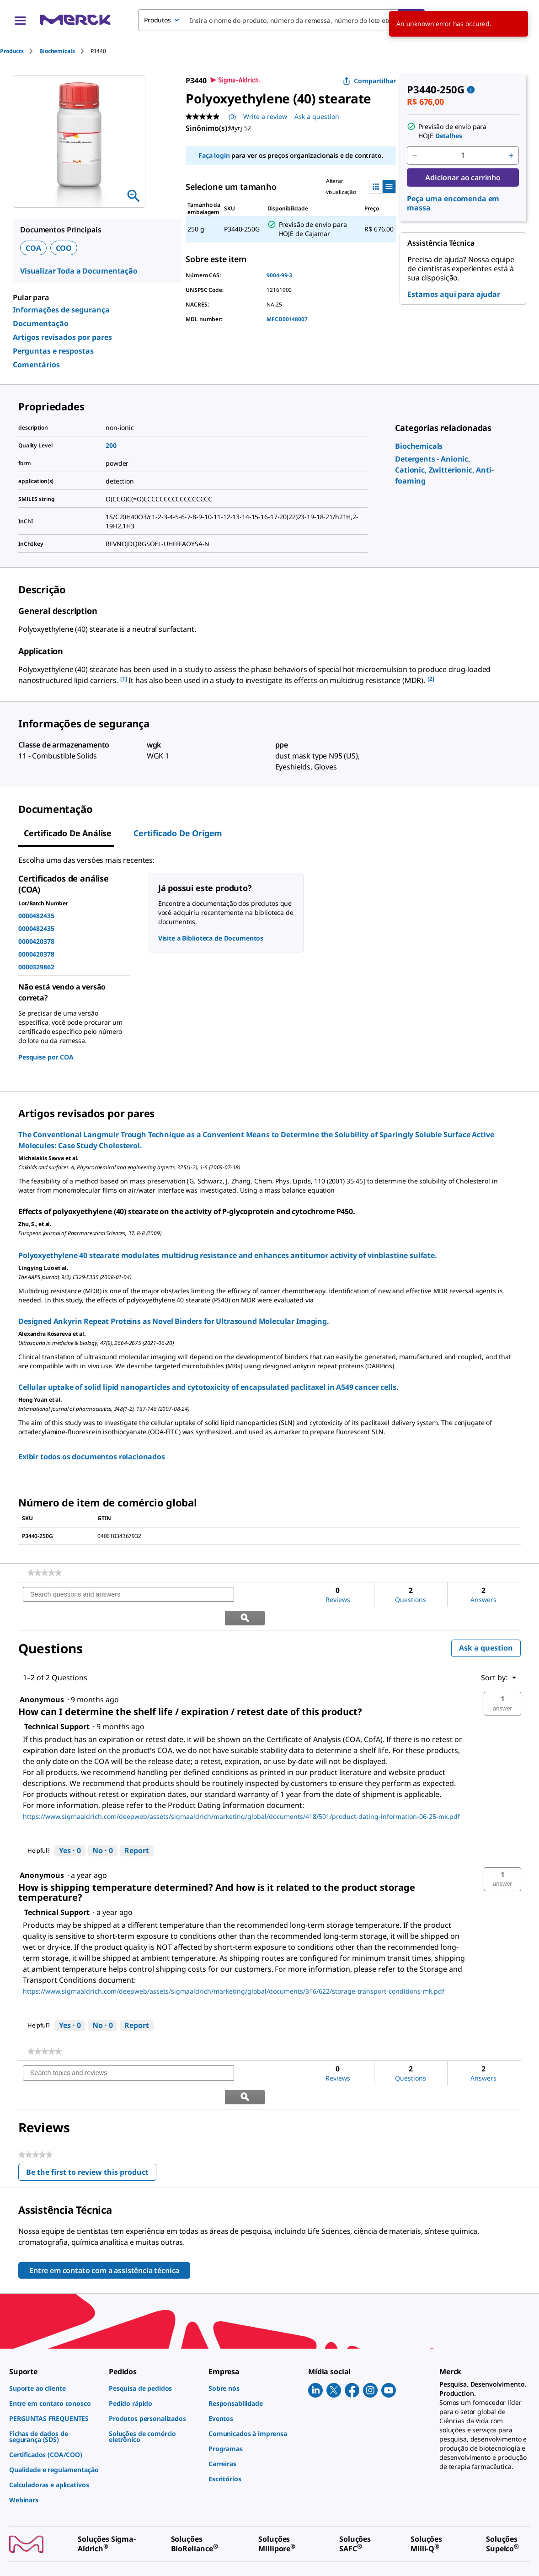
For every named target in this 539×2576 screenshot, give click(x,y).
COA (33, 248)
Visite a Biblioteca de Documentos (210, 938)
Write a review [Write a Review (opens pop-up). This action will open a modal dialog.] (265, 116)
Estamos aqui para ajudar (453, 294)
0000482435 (36, 915)
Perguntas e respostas (53, 351)
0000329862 (36, 967)
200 (111, 445)
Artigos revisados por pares (62, 337)
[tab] (19, 51)
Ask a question (486, 1625)
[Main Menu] (20, 20)
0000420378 (36, 941)
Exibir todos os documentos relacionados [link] (91, 1457)
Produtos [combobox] (157, 20)
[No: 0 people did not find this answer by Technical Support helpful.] (102, 1827)
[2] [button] (430, 679)
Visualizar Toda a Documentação (79, 270)
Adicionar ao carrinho (463, 177)
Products (12, 51)
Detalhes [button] (448, 135)
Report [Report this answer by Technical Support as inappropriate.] (136, 1827)
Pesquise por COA (46, 1057)
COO (64, 248)
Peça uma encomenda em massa (453, 203)
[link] (419, 446)
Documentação (41, 323)
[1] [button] (123, 679)
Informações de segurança (61, 310)
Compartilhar (369, 80)
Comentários (36, 365)
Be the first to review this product (91, 2127)
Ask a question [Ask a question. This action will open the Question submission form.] (316, 116)
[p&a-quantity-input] (463, 155)
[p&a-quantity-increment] (511, 155)
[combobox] (281, 20)
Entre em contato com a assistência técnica (104, 2224)
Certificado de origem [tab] (177, 833)
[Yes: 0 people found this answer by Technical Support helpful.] (69, 1827)
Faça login (213, 155)
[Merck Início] (75, 20)
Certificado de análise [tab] (68, 833)
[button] (502, 1680)
